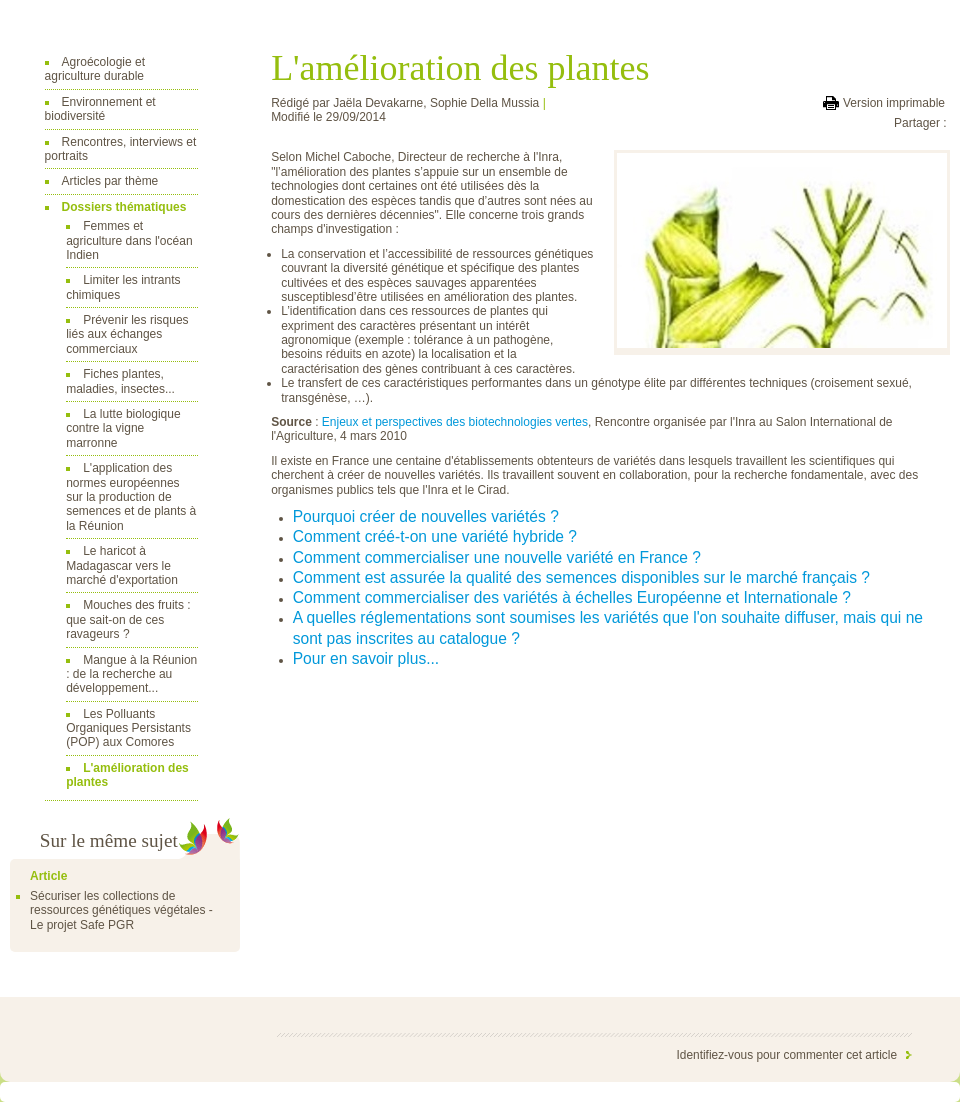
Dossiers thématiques (124, 207)
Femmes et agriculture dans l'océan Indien (129, 240)
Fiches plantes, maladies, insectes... (120, 381)
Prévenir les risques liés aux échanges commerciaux (127, 334)
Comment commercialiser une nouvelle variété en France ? (497, 557)
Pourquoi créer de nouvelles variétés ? (426, 516)
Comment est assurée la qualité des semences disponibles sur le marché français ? (581, 577)
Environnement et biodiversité (100, 109)
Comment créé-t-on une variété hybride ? (435, 536)
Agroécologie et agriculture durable (95, 69)
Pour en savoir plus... (366, 658)
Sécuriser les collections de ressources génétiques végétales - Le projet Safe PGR (121, 910)
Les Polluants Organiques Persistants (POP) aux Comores (128, 728)
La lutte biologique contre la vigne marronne (123, 428)
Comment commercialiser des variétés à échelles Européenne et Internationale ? (572, 597)
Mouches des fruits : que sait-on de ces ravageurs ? (128, 619)
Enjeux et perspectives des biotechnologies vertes (455, 422)
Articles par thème (110, 181)
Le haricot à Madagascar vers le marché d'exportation (122, 565)
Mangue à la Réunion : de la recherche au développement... (131, 674)
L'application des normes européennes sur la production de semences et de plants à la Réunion (131, 497)
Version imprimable (894, 103)
